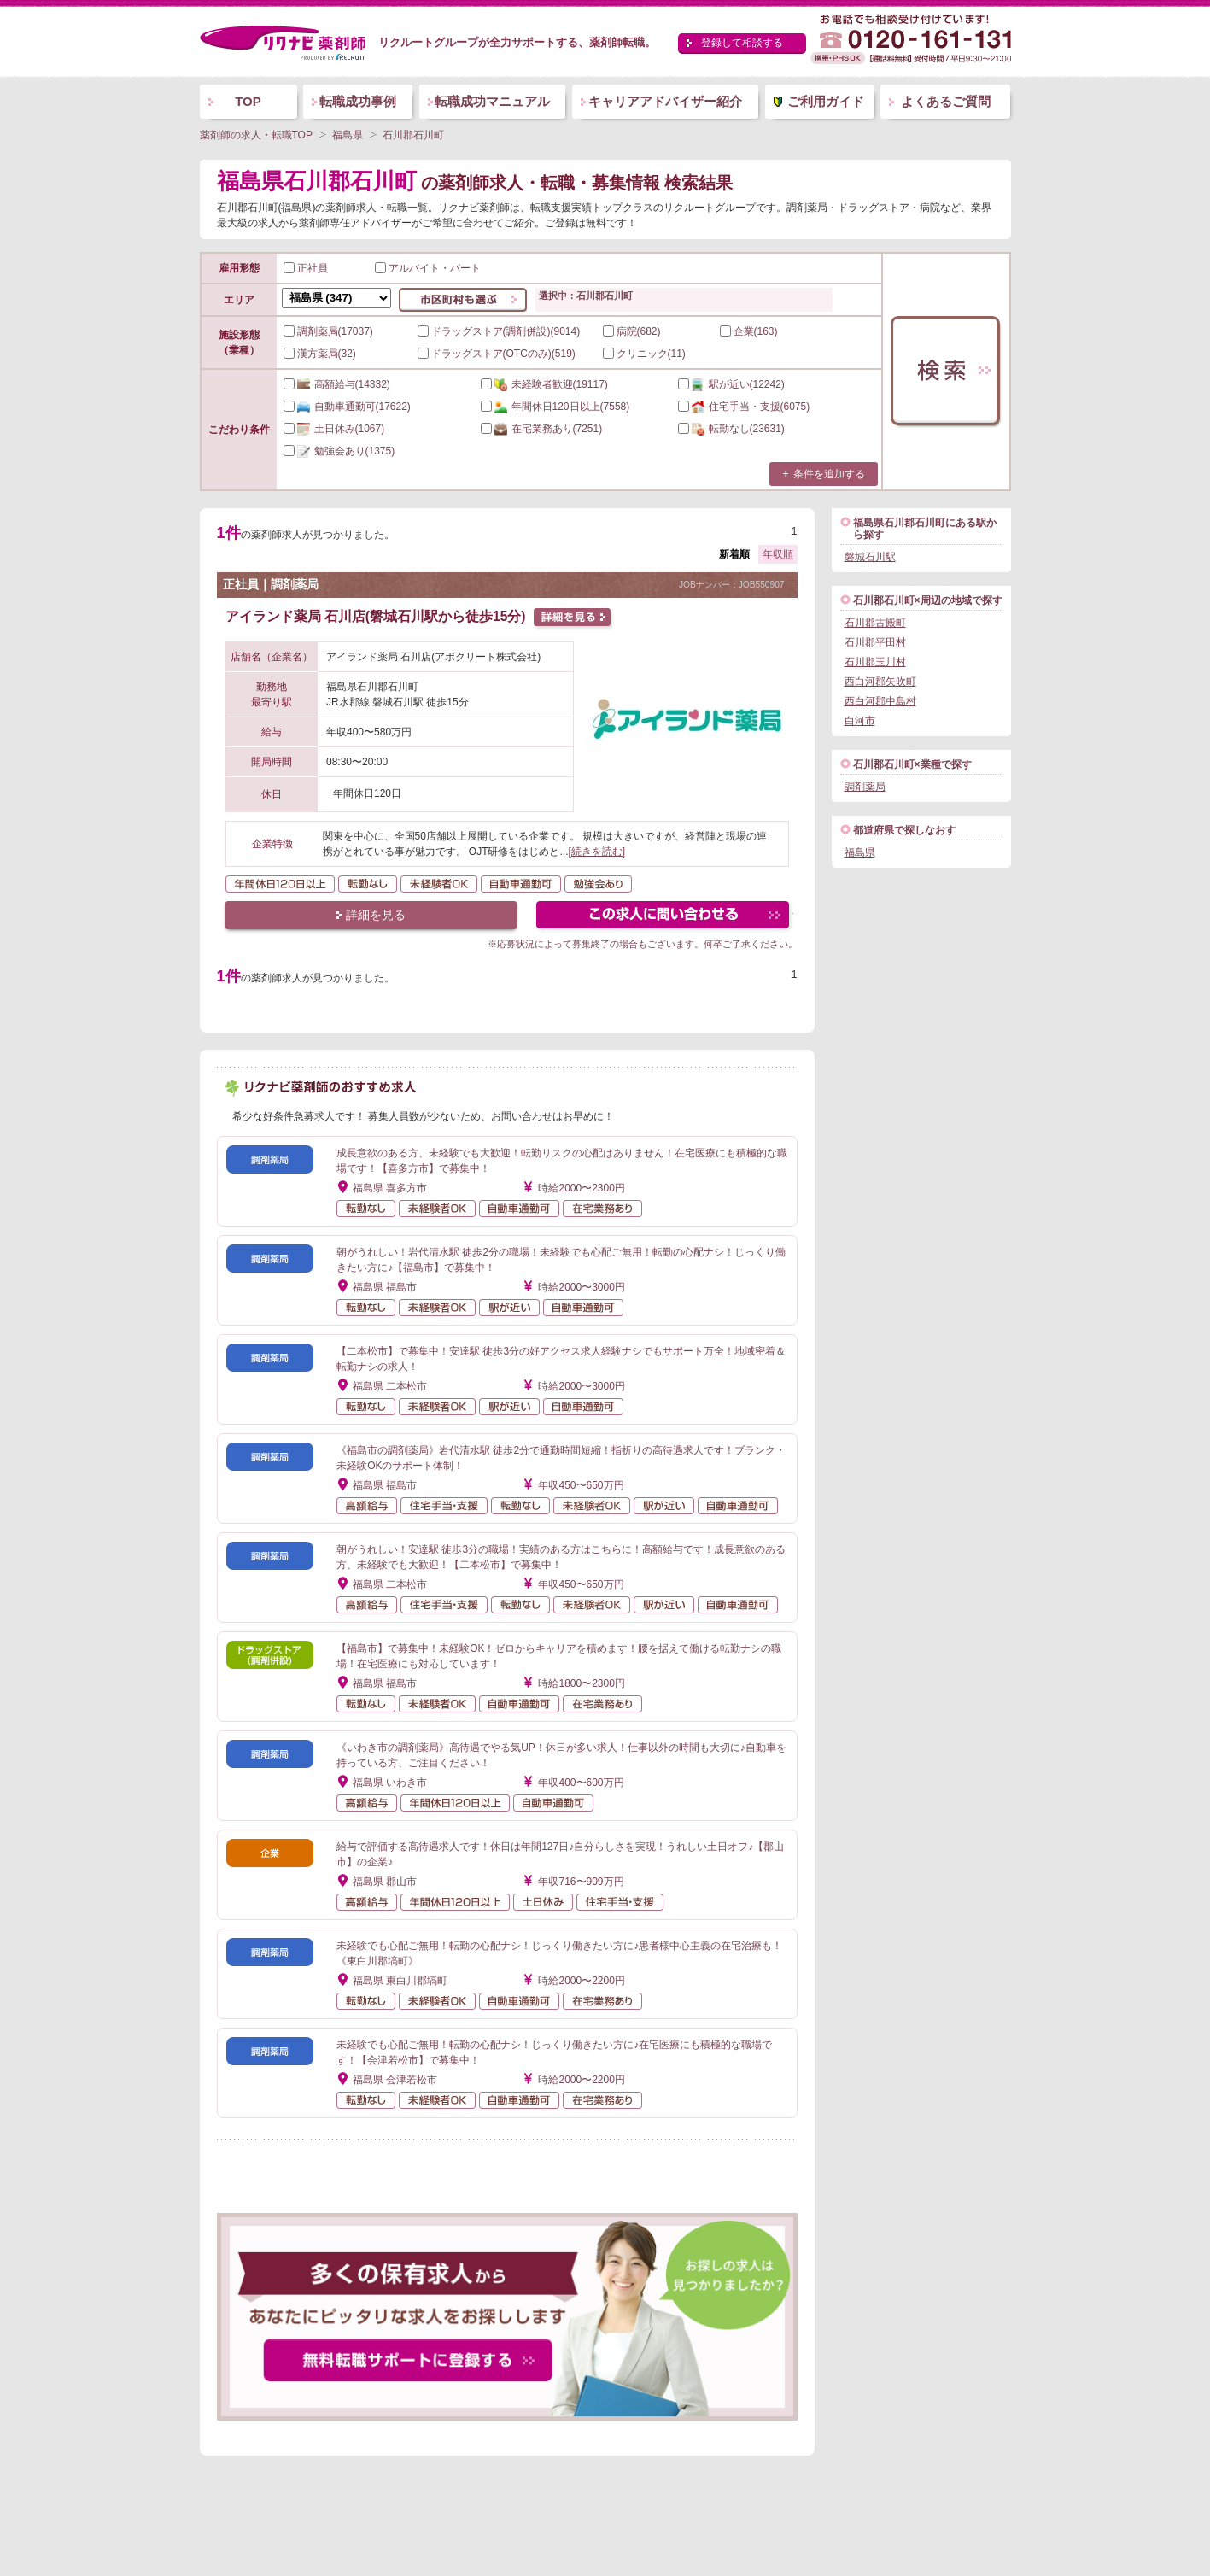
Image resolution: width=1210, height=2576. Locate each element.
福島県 (860, 852)
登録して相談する (742, 43)
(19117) (544, 384)
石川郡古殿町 (875, 623)
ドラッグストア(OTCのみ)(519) (497, 354)
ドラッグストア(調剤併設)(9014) (499, 331)
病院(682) (632, 331)
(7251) (542, 429)
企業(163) (749, 331)
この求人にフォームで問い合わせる (664, 917)
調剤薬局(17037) (328, 331)
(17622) (347, 407)
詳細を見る (376, 915)
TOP (248, 101)
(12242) (731, 384)
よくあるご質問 (946, 101)
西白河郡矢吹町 (880, 682)
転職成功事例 (357, 101)
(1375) (339, 451)
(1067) (334, 429)
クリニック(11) (644, 354)
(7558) (555, 407)
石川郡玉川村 (875, 662)
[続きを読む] (597, 852)
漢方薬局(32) (320, 354)
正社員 (306, 268)
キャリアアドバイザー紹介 (665, 101)
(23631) (731, 429)
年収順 (778, 554)
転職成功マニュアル (492, 101)
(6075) (744, 407)
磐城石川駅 (870, 557)
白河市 (860, 721)
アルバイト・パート (428, 268)
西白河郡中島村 (880, 701)
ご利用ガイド (825, 101)
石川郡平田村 (875, 642)
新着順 (734, 554)
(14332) (337, 384)
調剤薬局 (865, 787)
